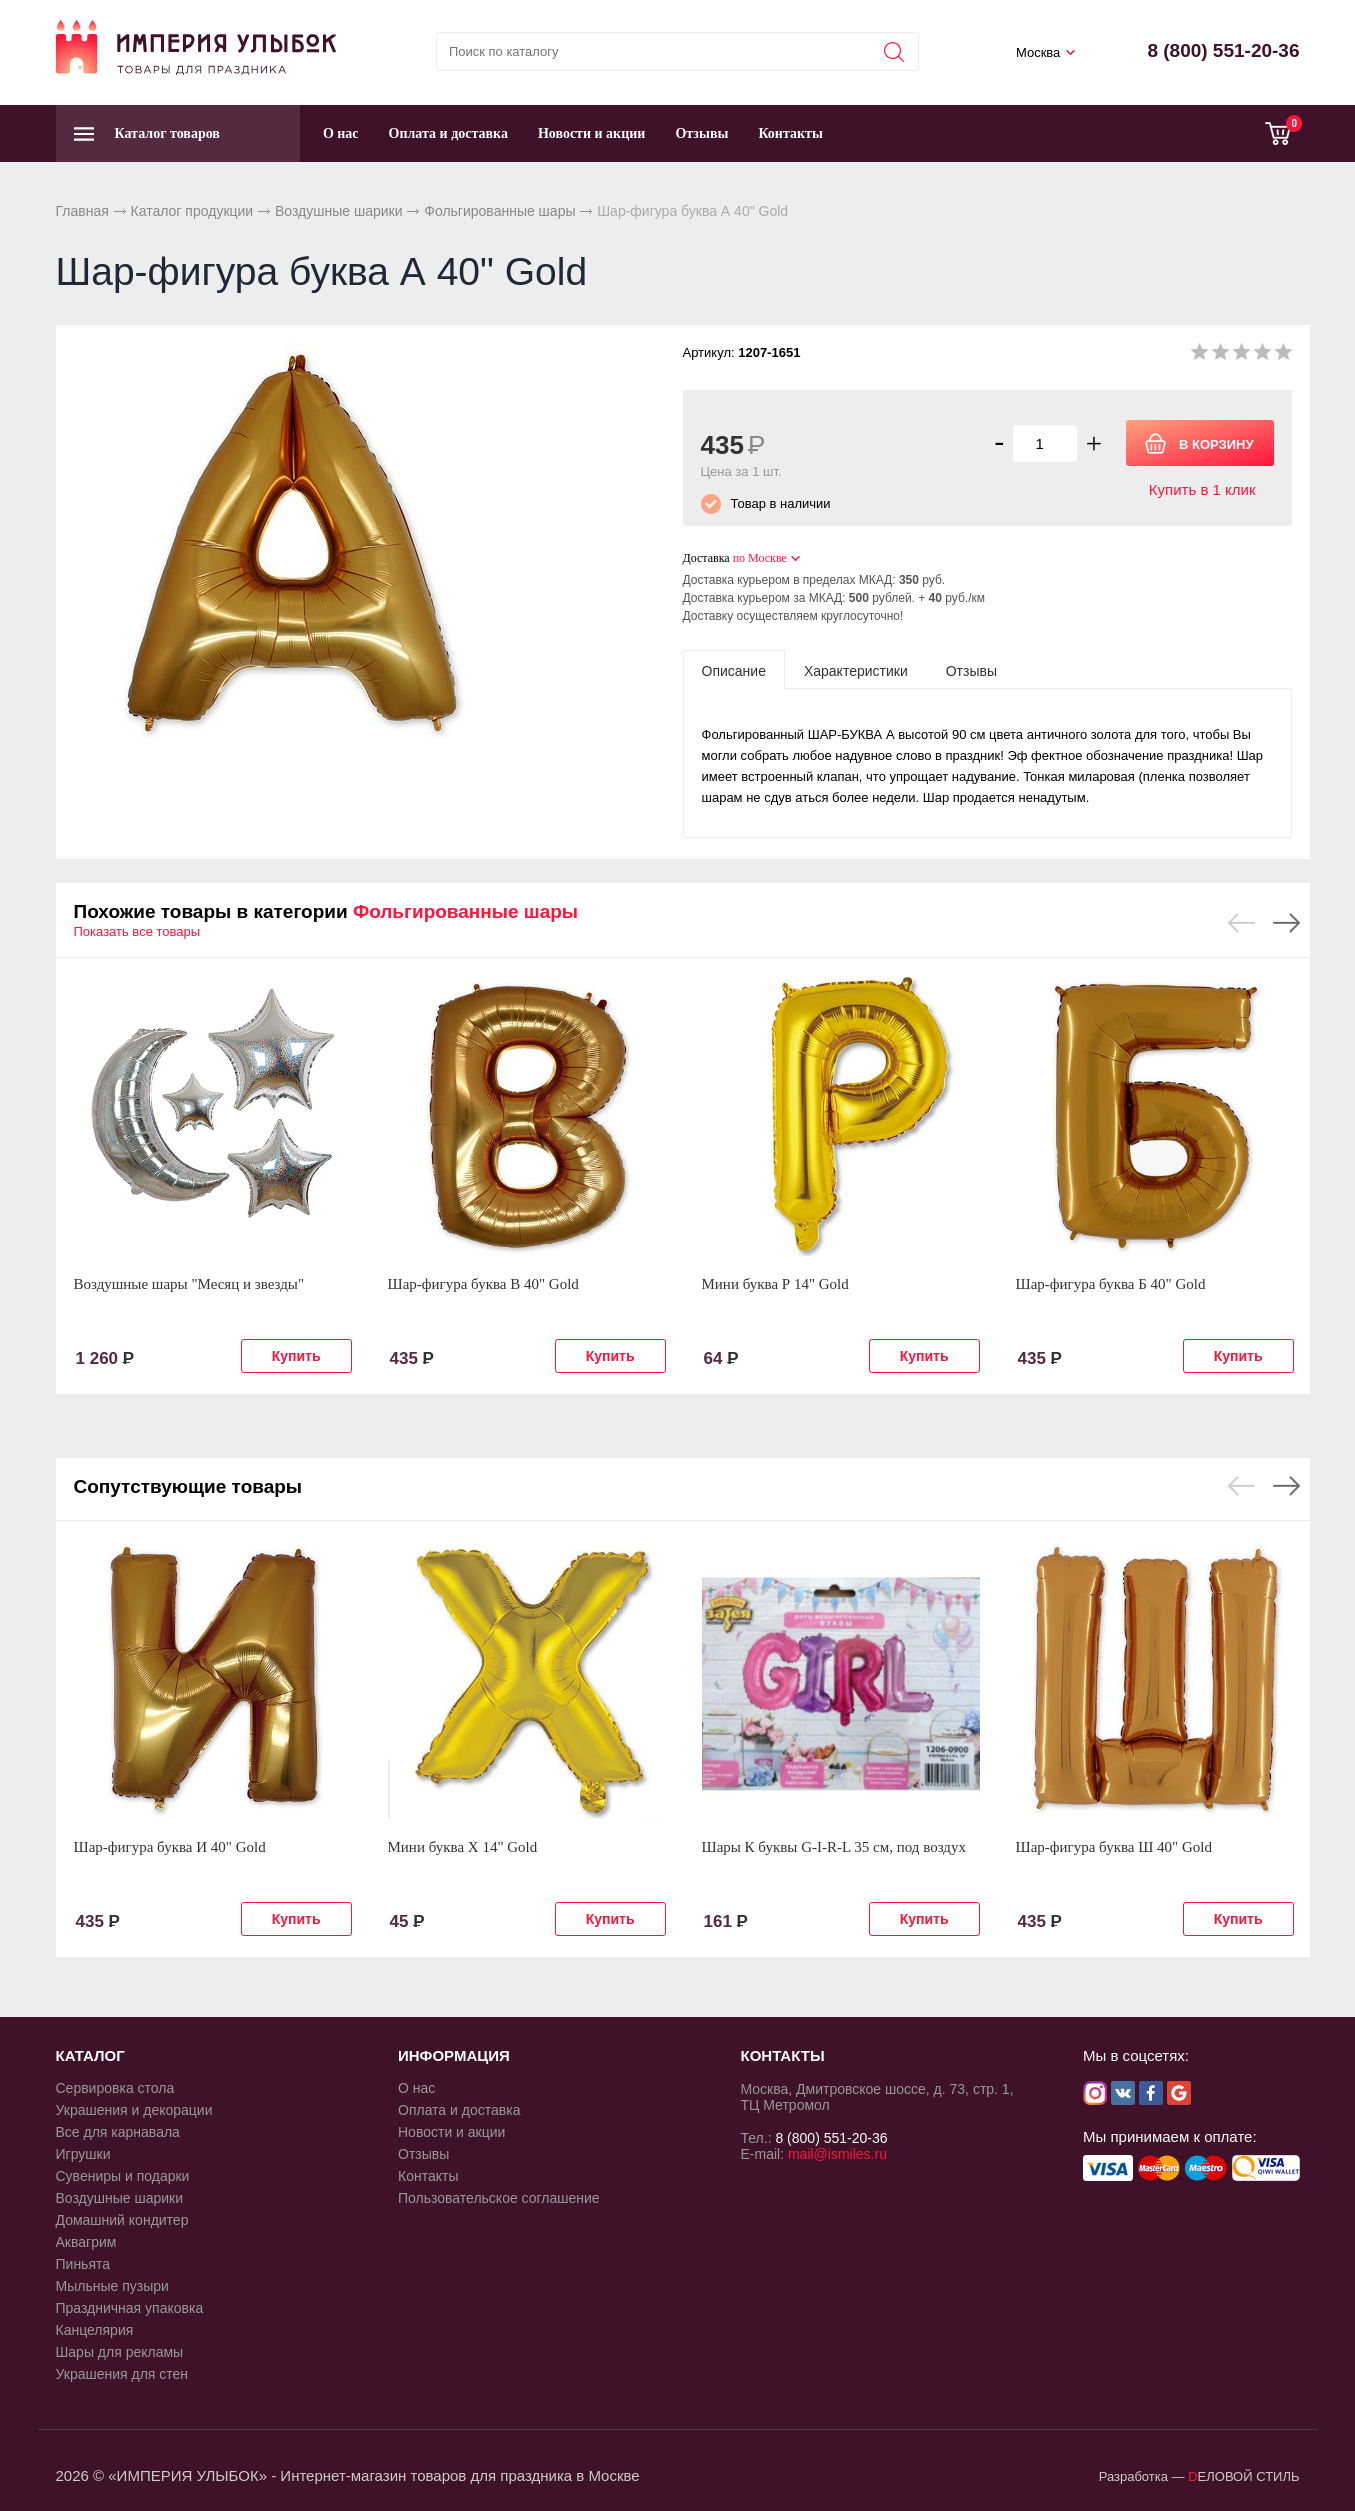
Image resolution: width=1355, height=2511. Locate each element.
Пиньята (83, 2264)
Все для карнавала (118, 2132)
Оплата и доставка (448, 133)
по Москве (760, 558)
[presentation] (734, 670)
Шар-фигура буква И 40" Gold (170, 1847)
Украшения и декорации (134, 2110)
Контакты (790, 133)
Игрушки (83, 2154)
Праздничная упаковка (130, 2308)
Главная (82, 211)
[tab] (734, 670)
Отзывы (701, 133)
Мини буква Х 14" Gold (463, 1847)
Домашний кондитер (122, 2220)
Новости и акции (592, 133)
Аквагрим (86, 2242)
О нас (341, 133)
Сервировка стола (115, 2088)
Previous (1241, 923)
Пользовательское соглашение (499, 2198)
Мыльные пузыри (112, 2286)
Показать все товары (137, 931)
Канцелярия (95, 2330)
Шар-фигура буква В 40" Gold (483, 1284)
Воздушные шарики (339, 211)
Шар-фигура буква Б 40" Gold (1111, 1284)
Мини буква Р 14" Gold (775, 1284)
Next (1286, 923)
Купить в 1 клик (1202, 489)
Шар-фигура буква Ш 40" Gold (1114, 1847)
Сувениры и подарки (123, 2176)
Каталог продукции (192, 211)
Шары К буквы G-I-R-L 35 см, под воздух (834, 1847)
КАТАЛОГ (90, 2055)
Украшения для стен (122, 2374)
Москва (1038, 52)
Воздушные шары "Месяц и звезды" (189, 1284)
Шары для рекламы (120, 2352)
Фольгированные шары (499, 211)
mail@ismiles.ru (837, 2154)
